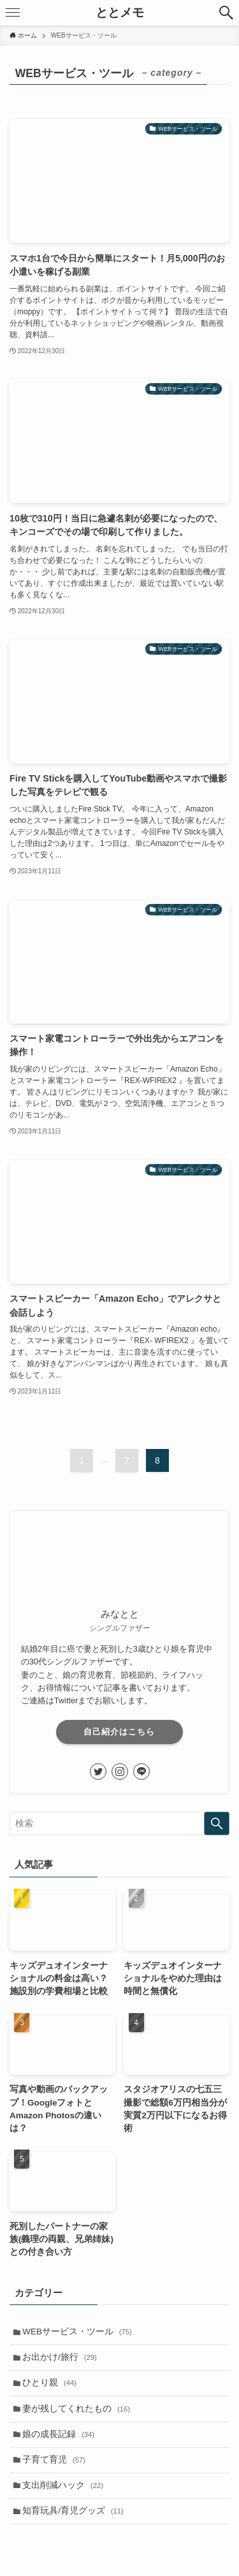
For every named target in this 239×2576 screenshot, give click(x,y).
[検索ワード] (119, 1823)
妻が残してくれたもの (76, 2408)
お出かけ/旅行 (59, 2357)
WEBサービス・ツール (77, 2331)
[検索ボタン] (226, 12)
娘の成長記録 (58, 2434)
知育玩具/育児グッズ (73, 2510)
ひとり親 (49, 2382)
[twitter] (98, 1771)
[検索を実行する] (216, 1823)
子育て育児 (53, 2459)
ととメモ (120, 13)
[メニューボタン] (12, 12)
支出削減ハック (62, 2485)
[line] (141, 1771)
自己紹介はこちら (119, 1731)
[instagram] (120, 1771)
